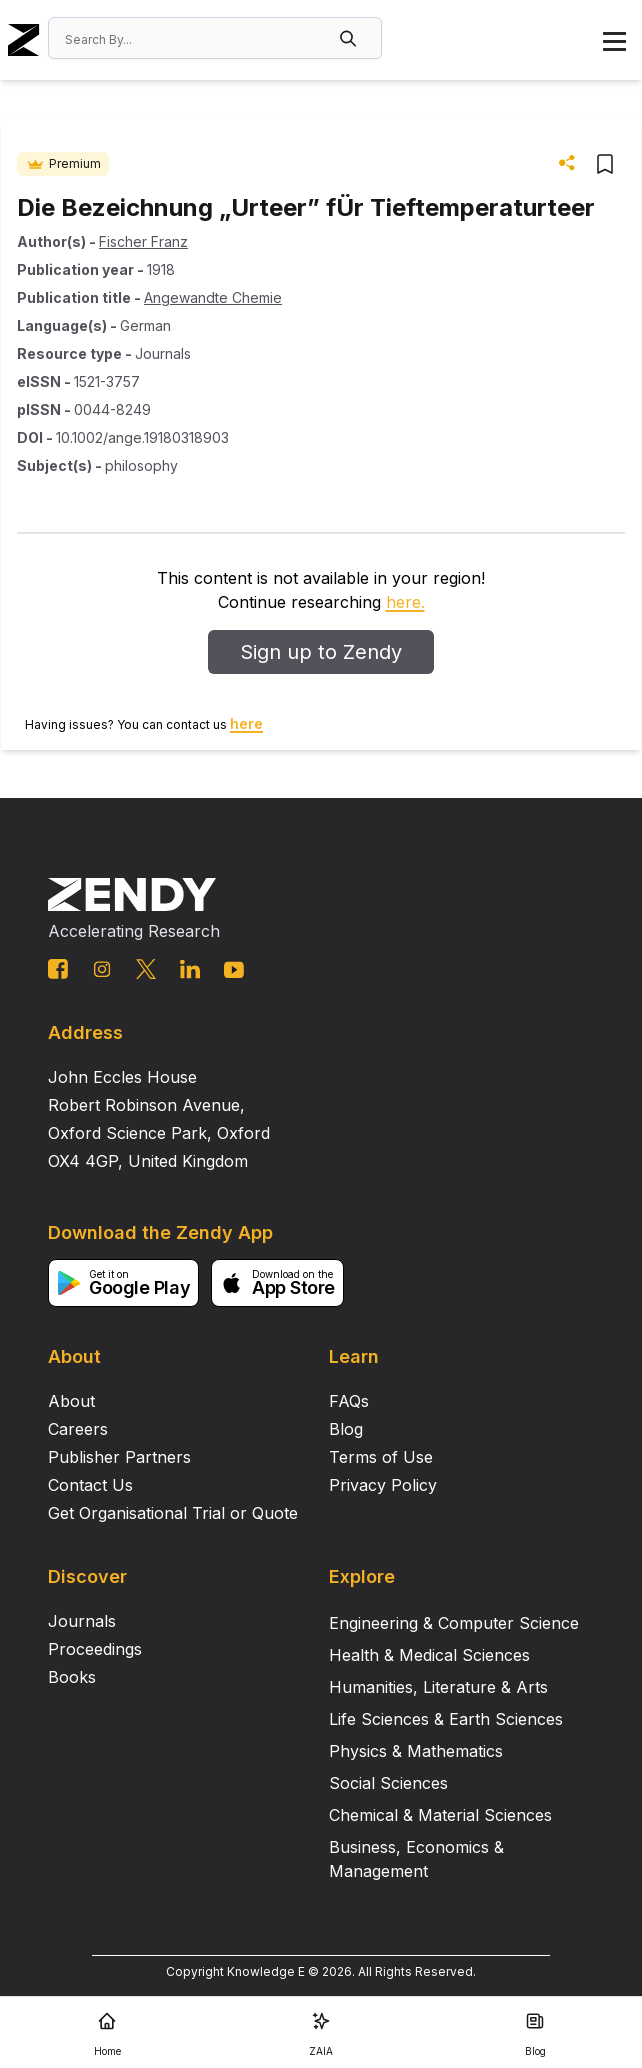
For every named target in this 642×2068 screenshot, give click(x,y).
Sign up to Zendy (321, 652)
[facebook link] (58, 969)
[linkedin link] (190, 969)
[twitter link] (146, 969)
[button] (350, 38)
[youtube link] (234, 970)
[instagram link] (102, 969)
